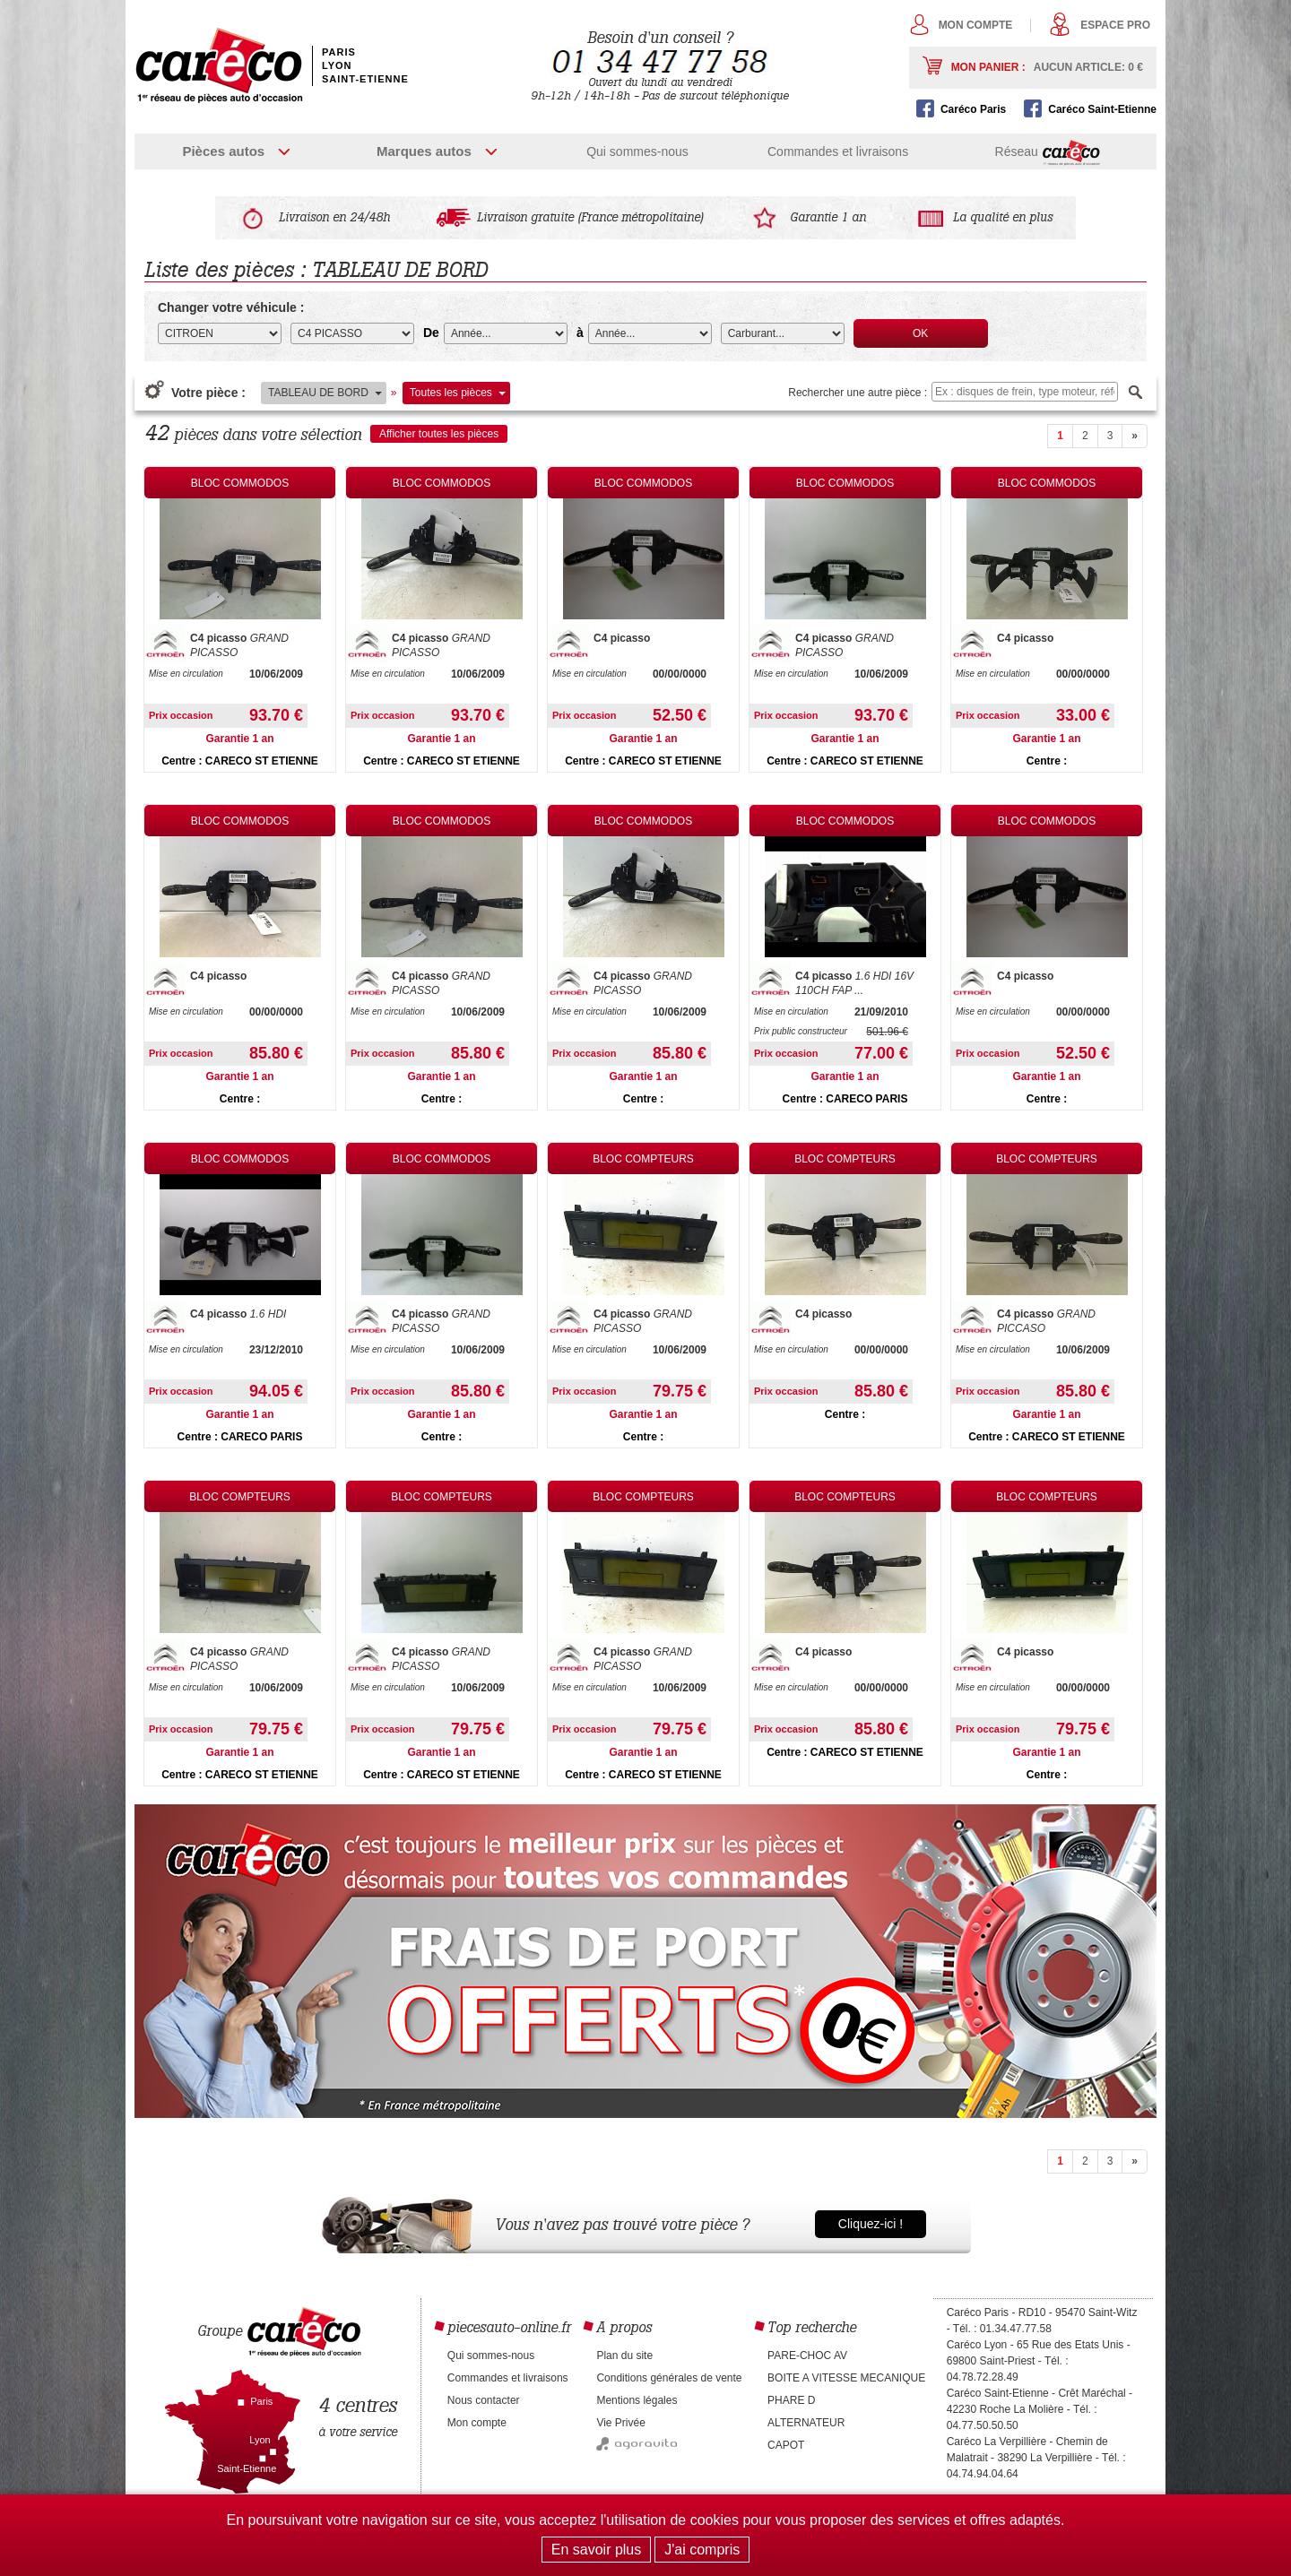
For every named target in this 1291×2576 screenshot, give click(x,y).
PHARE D (791, 2400)
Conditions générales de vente (668, 2378)
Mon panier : (1047, 67)
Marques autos (424, 151)
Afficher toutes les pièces (438, 434)
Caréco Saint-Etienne (1102, 109)
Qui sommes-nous (637, 151)
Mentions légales (636, 2400)
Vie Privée (620, 2422)
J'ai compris (702, 2549)
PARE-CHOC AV (807, 2355)
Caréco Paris (973, 109)
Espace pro (1115, 25)
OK (920, 333)
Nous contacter (483, 2400)
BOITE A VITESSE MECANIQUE (846, 2378)
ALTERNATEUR (806, 2422)
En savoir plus (596, 2549)
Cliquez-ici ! (870, 2224)
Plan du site (624, 2355)
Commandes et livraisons (837, 151)
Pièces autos (223, 151)
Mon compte (976, 25)
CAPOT (785, 2445)
